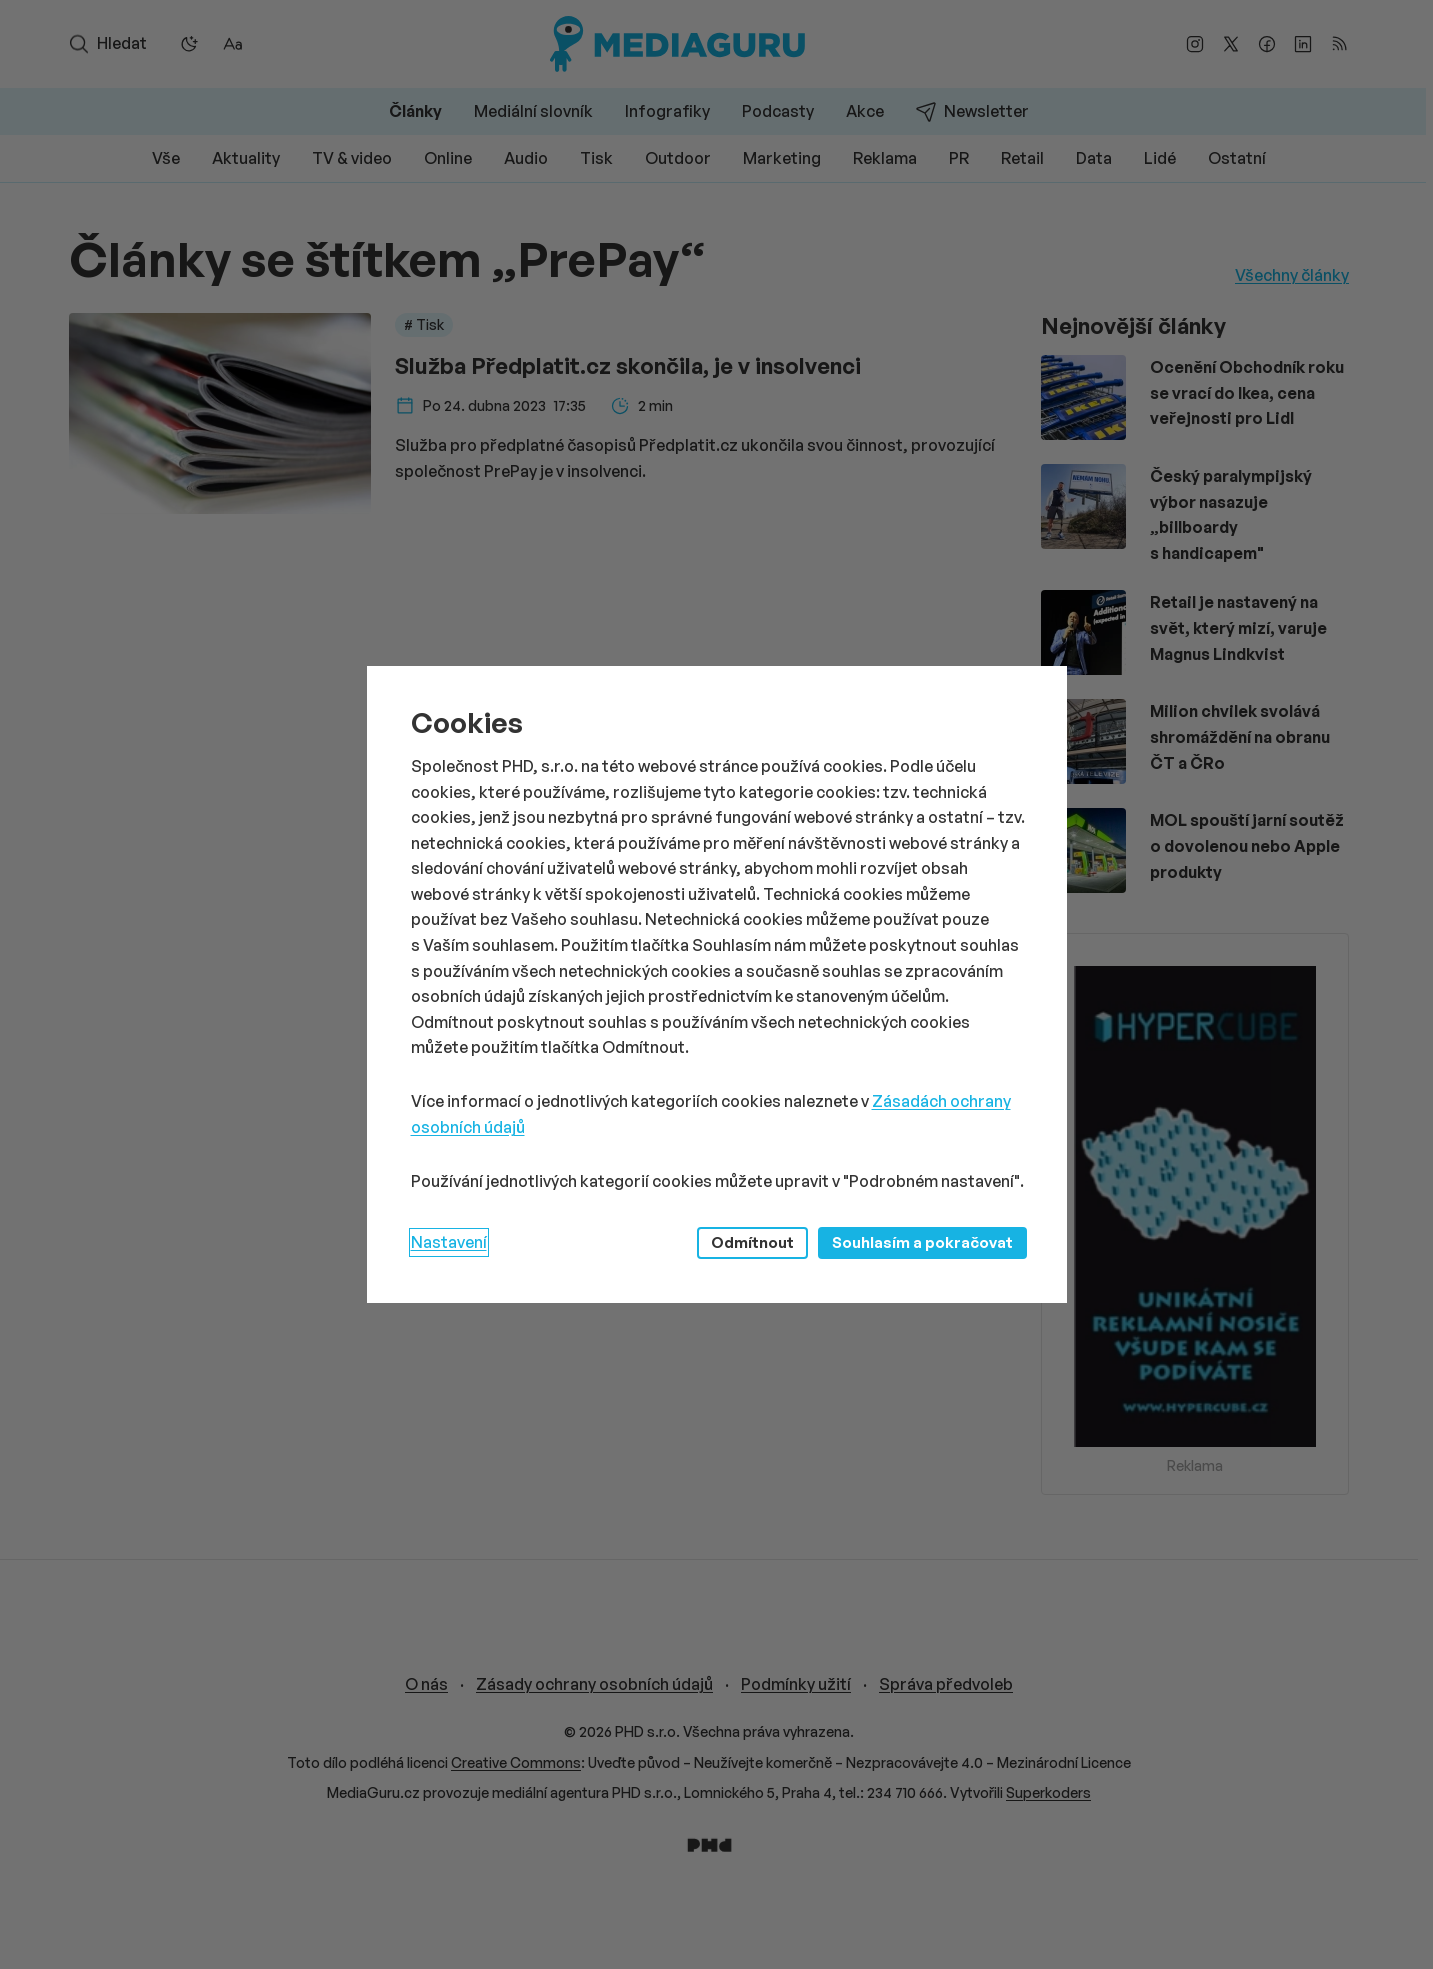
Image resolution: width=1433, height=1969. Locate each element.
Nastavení (449, 1242)
